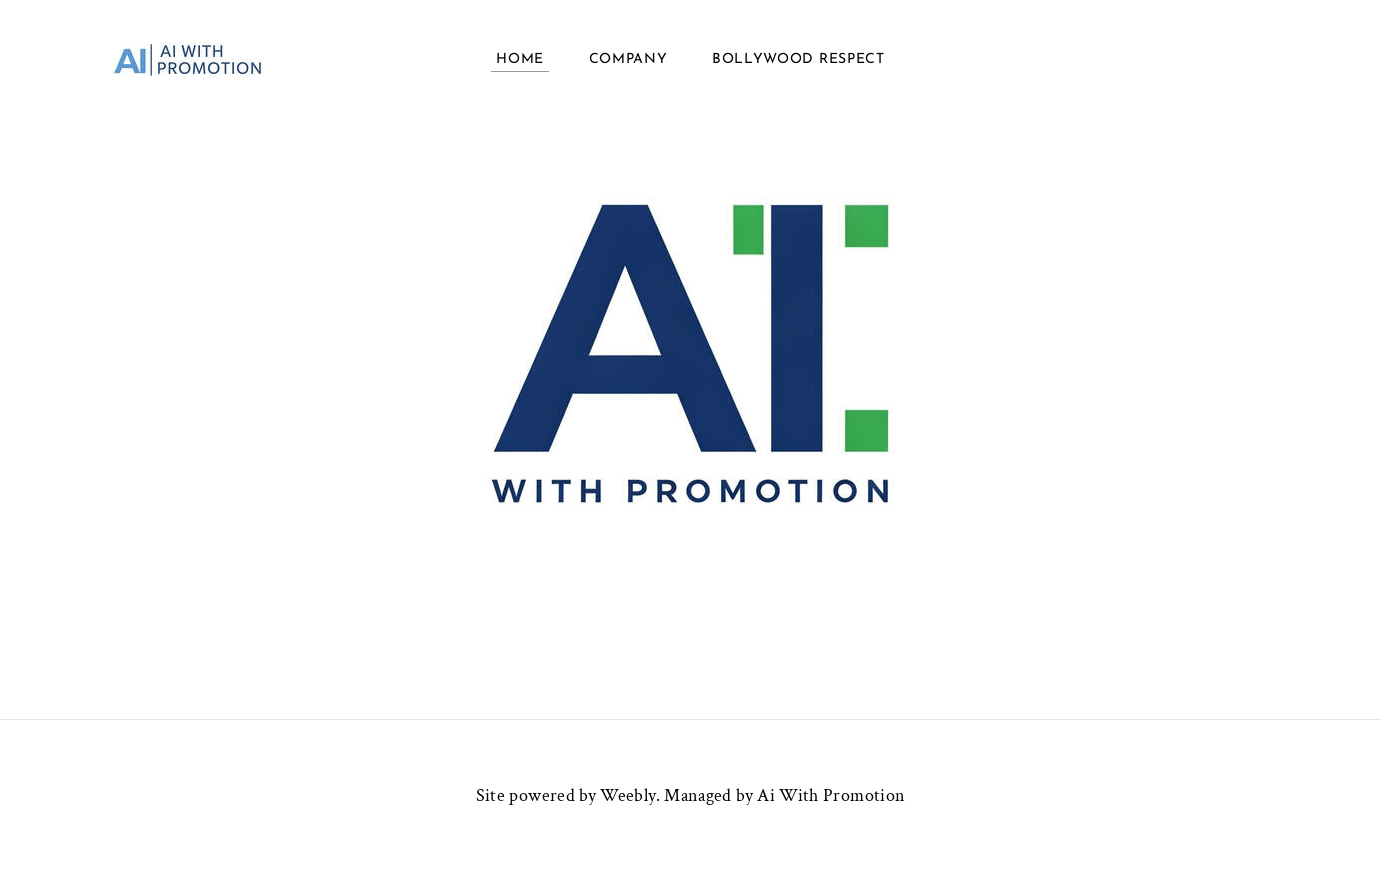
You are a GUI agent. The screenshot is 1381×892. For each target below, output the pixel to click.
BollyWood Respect (798, 59)
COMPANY (628, 59)
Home (520, 59)
